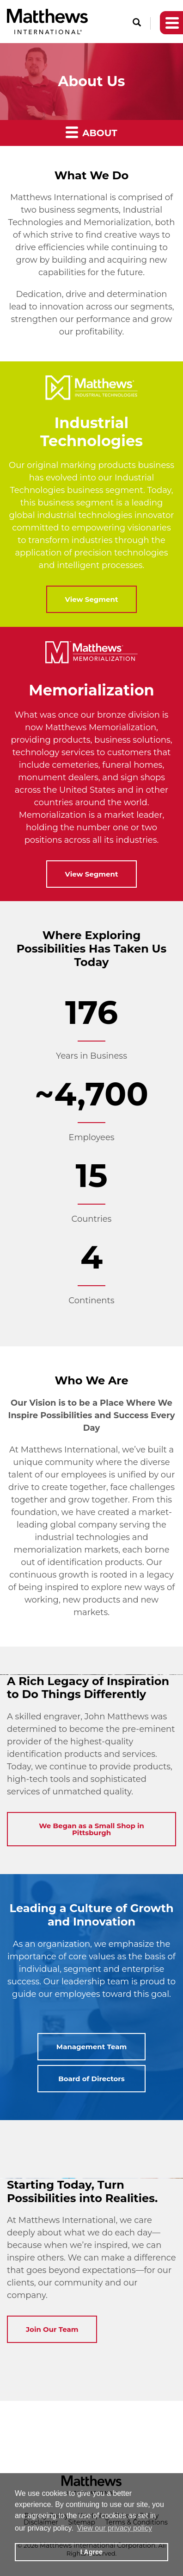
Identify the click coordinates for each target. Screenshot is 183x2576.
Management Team (91, 2046)
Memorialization (91, 690)
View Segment (91, 599)
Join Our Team (52, 2329)
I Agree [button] (91, 2552)
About (91, 132)
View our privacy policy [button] (114, 2528)
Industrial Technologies (91, 431)
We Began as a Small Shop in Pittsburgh (91, 1829)
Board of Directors (91, 2078)
